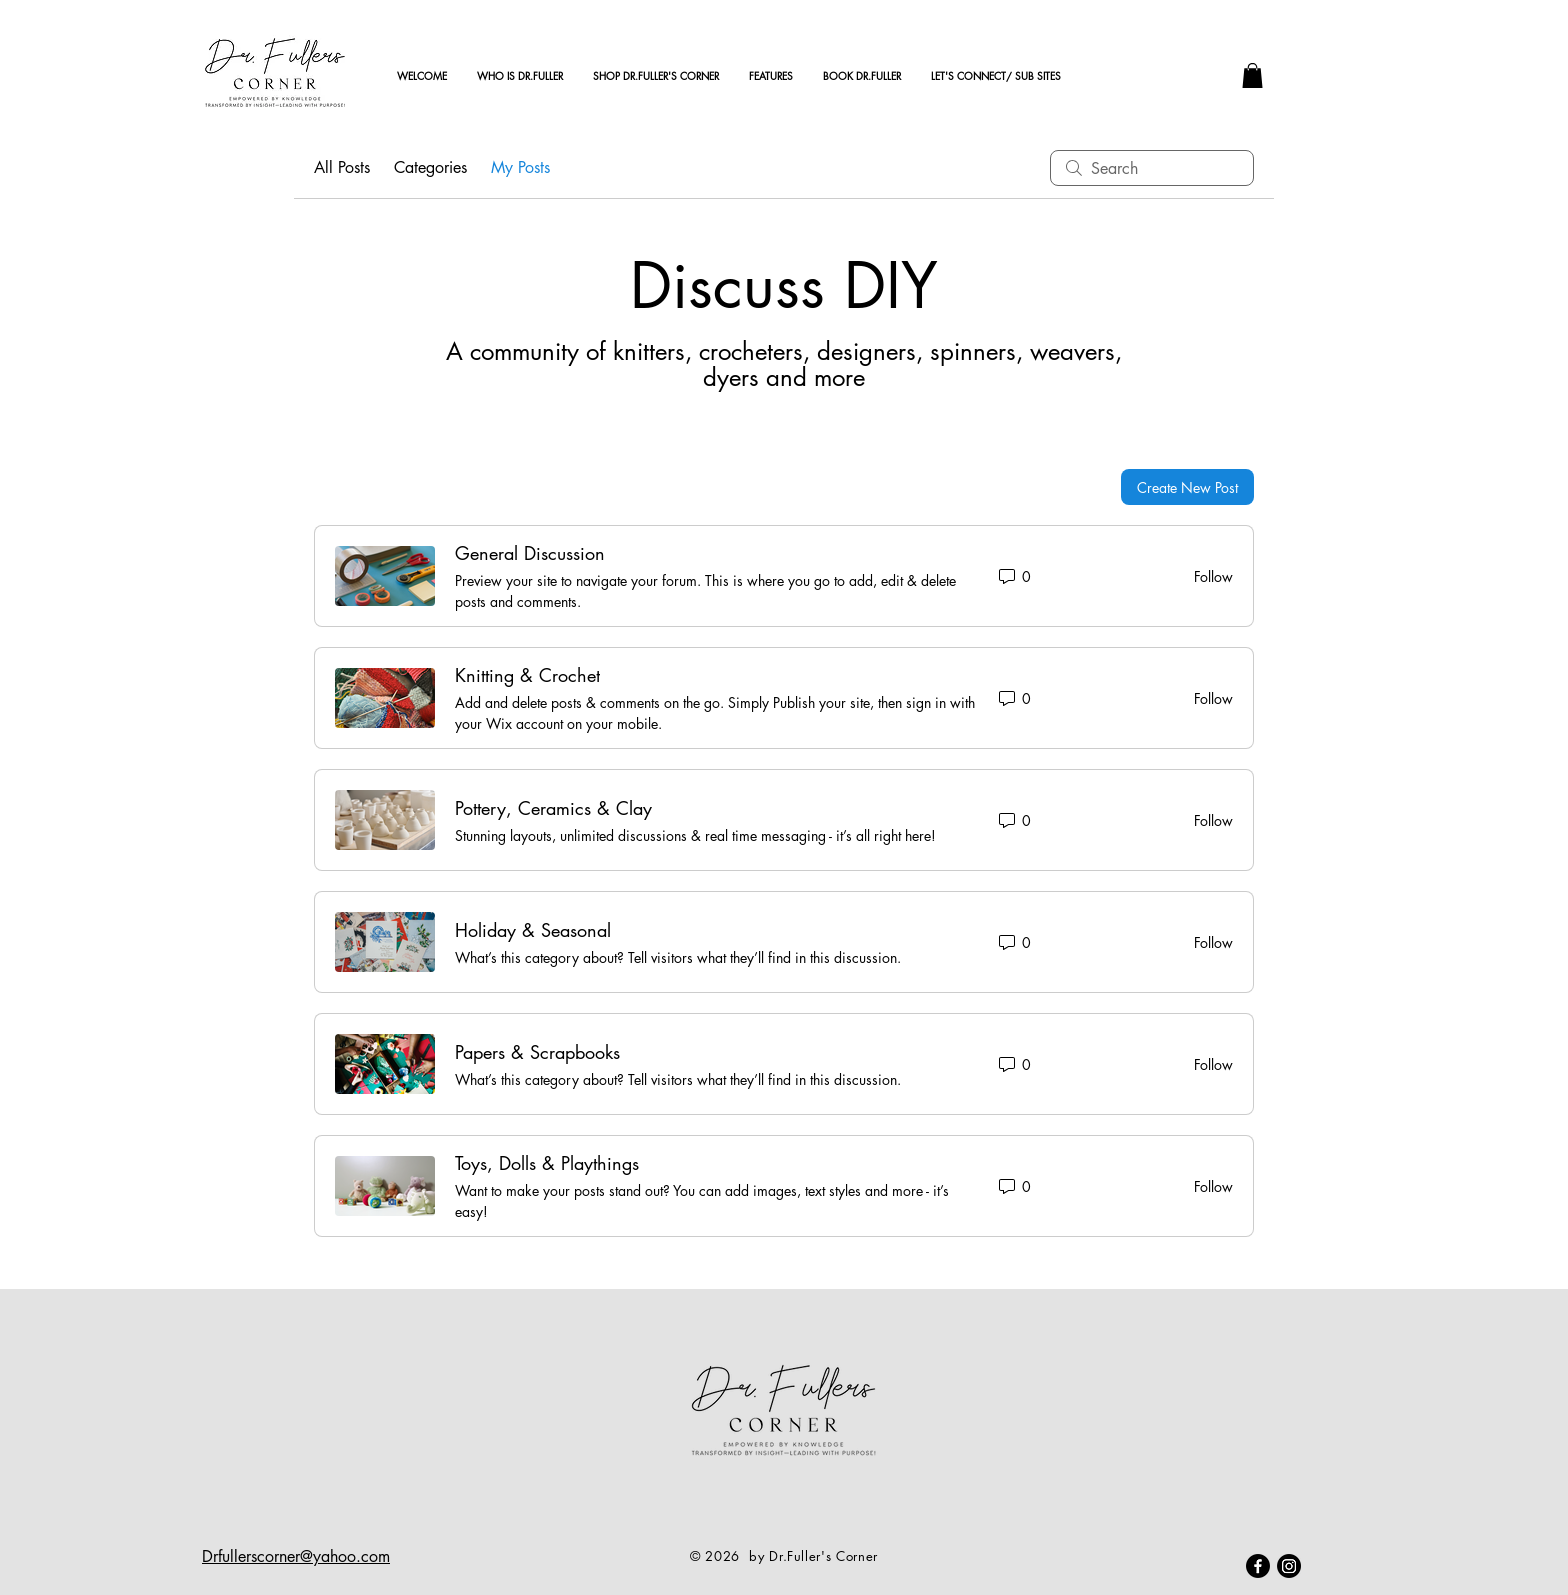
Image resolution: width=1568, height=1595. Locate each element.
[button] (1252, 75)
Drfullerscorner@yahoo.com (296, 1556)
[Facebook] (1258, 1566)
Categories (430, 167)
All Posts (342, 167)
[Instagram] (1289, 1566)
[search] (1152, 168)
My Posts (520, 167)
